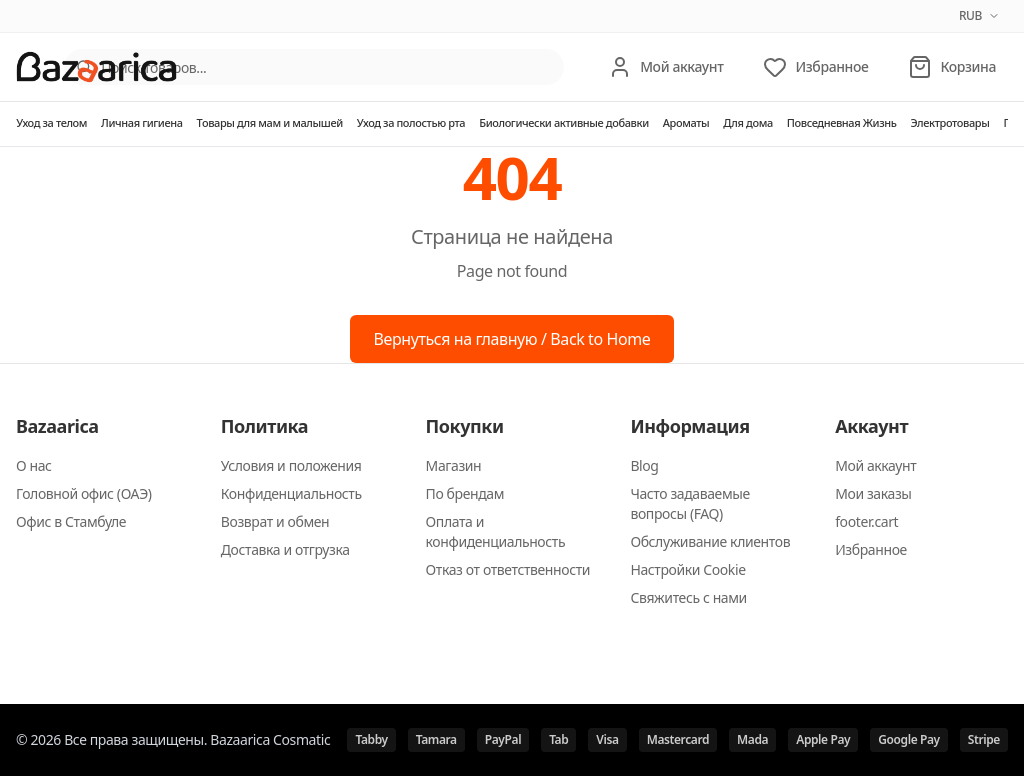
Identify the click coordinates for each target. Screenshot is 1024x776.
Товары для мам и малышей (270, 122)
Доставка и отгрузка (285, 549)
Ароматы (686, 122)
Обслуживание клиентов (710, 541)
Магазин (454, 465)
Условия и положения (291, 465)
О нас (34, 465)
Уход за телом (51, 122)
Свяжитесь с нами (688, 597)
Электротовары (949, 122)
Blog (644, 465)
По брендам (465, 493)
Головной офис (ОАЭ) (84, 493)
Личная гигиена (141, 122)
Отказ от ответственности (508, 569)
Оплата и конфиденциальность (496, 531)
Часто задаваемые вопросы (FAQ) (689, 503)
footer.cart (866, 521)
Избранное (871, 549)
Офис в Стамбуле (71, 521)
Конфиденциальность (291, 493)
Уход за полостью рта (411, 122)
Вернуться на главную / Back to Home (512, 339)
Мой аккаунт (875, 465)
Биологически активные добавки (564, 122)
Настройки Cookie (687, 569)
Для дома (748, 122)
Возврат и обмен (275, 521)
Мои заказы (873, 493)
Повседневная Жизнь (842, 122)
